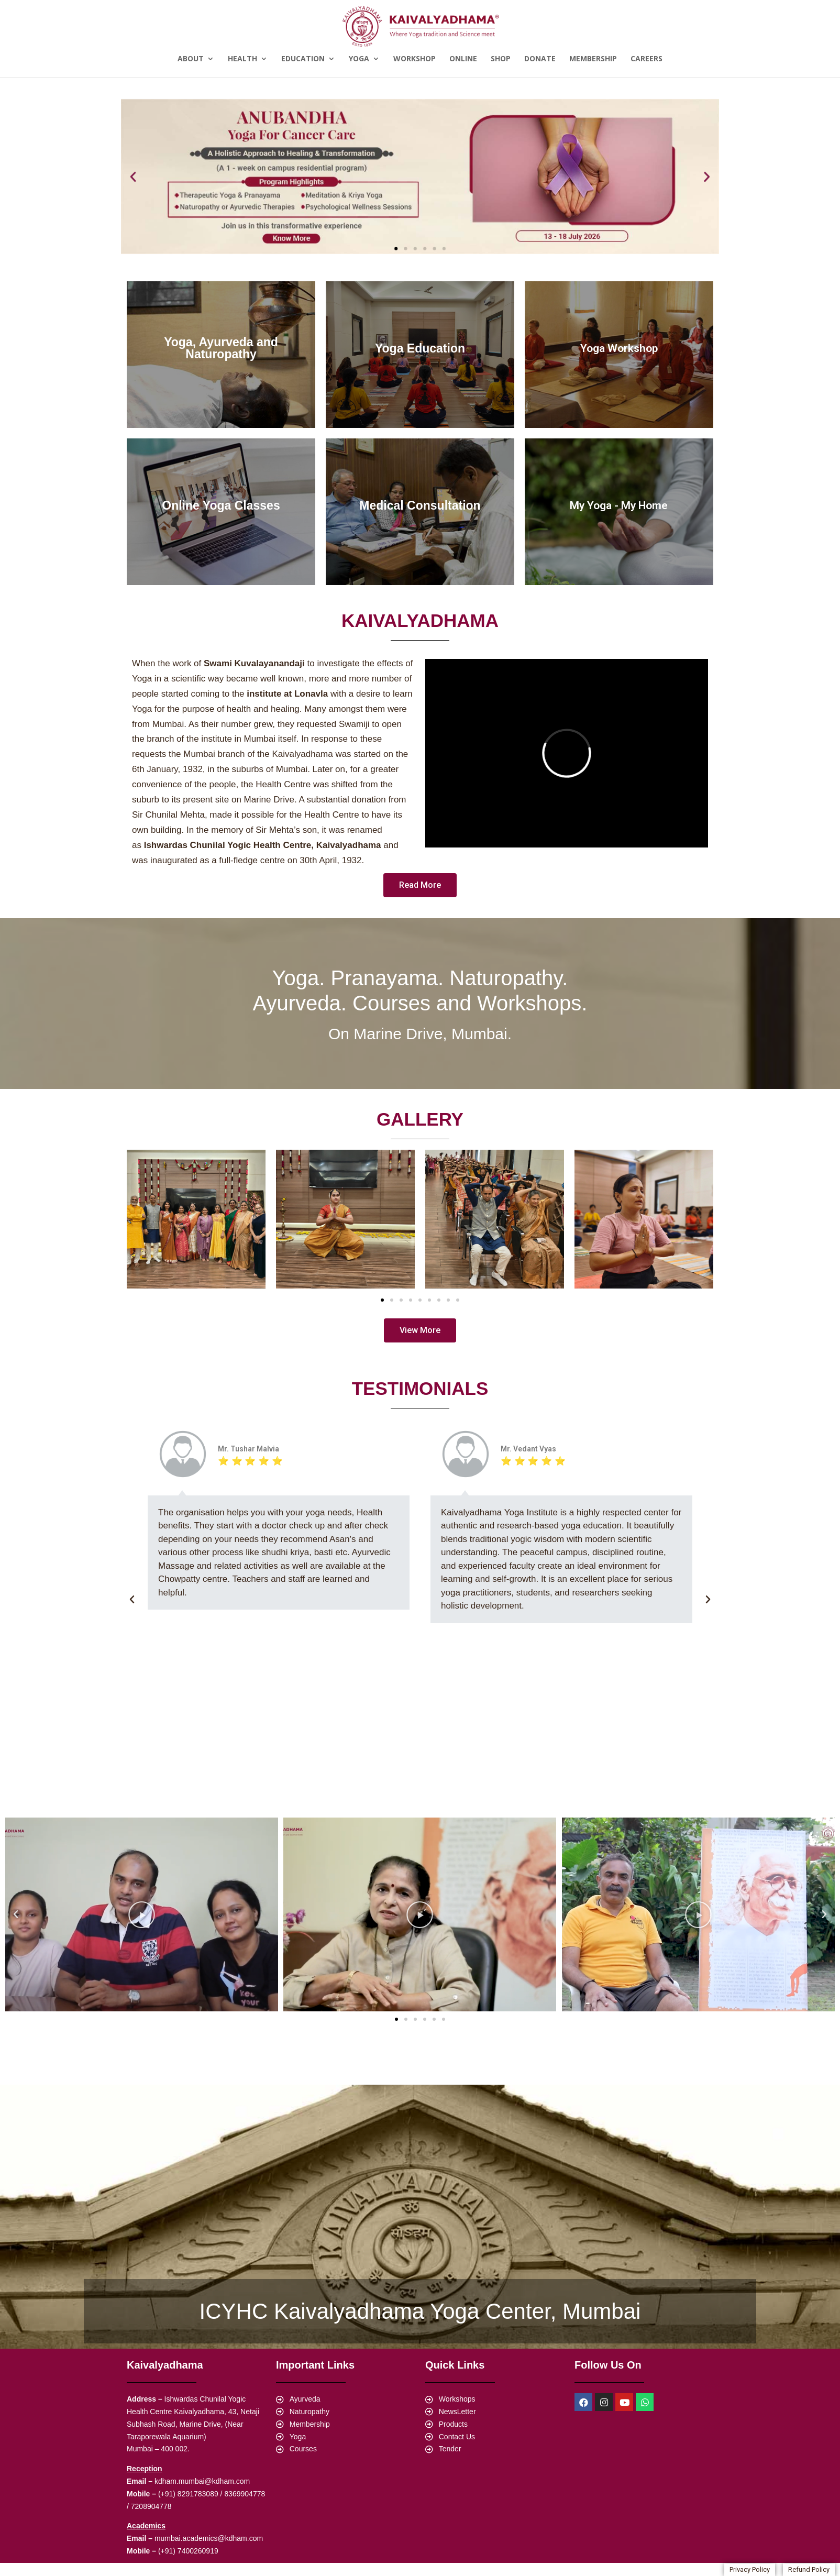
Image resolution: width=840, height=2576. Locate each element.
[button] (396, 247)
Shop (501, 59)
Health (242, 59)
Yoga (359, 59)
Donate (540, 59)
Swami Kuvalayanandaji (254, 663)
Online (463, 59)
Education (303, 59)
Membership (593, 59)
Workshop (414, 59)
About (191, 59)
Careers (646, 59)
